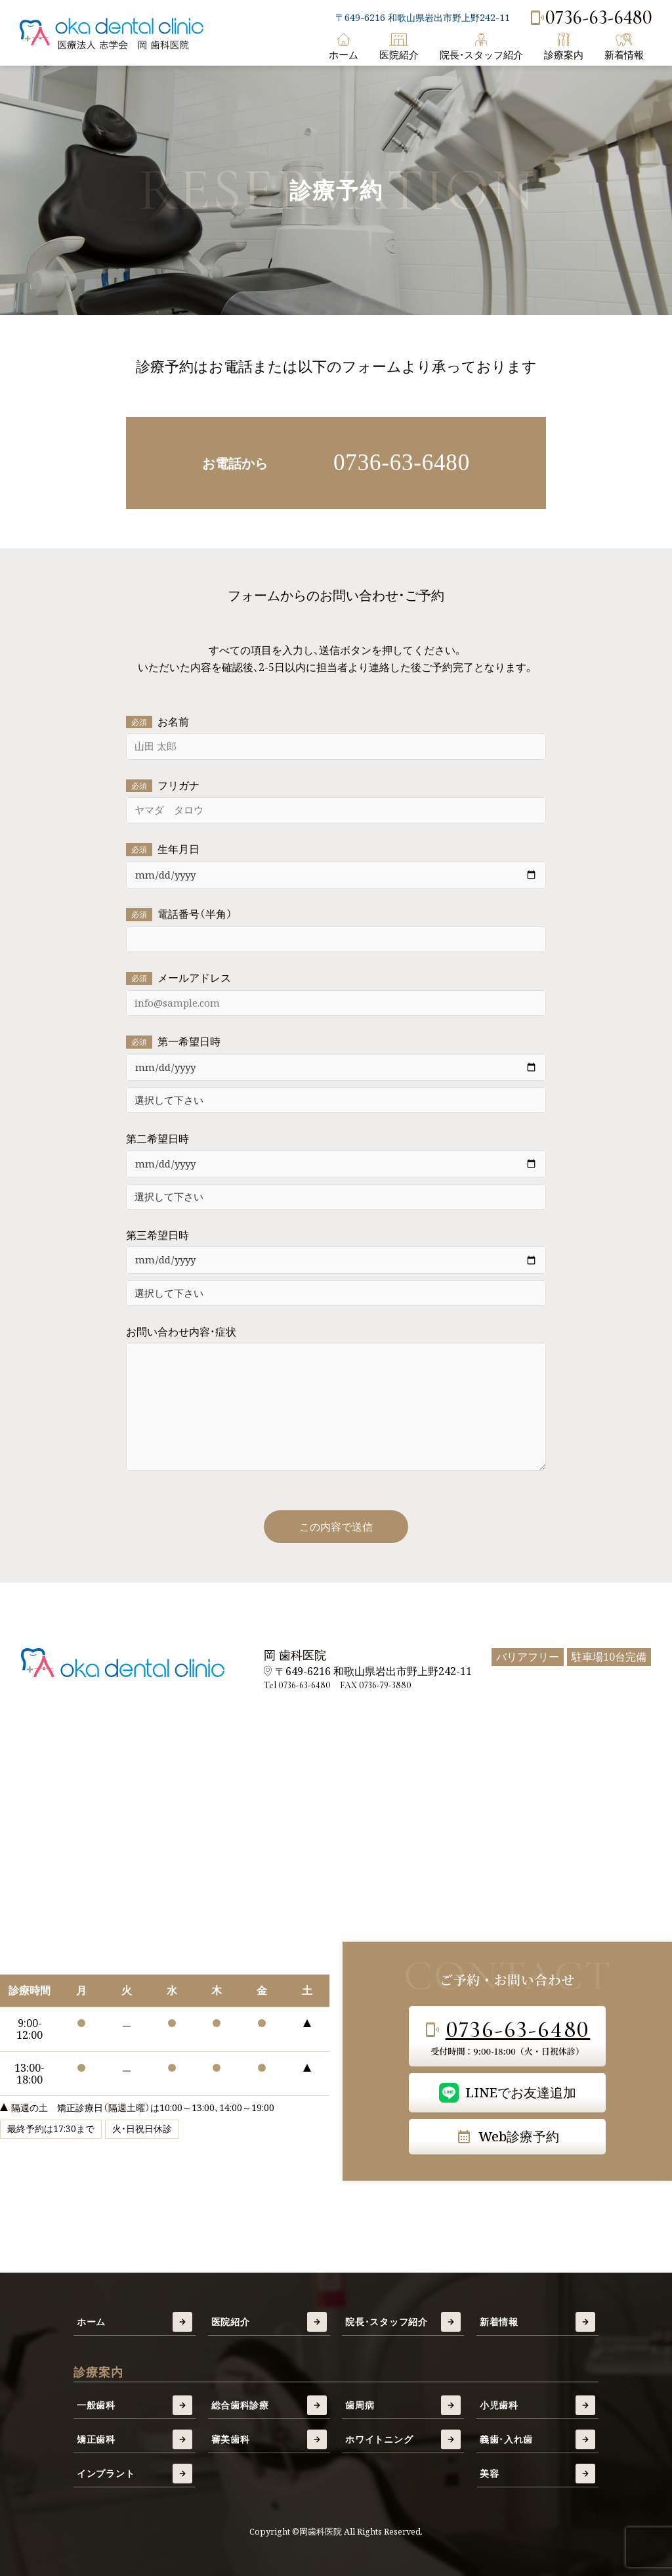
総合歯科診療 (269, 2405)
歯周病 (403, 2405)
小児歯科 (537, 2405)
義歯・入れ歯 (537, 2439)
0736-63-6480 (591, 18)
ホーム (343, 46)
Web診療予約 (507, 2136)
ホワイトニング (403, 2439)
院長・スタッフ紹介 (481, 46)
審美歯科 (269, 2439)
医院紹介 (399, 46)
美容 (537, 2473)
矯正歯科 (134, 2439)
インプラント (134, 2473)
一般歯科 (134, 2405)
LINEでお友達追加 (507, 2093)
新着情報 (624, 46)
